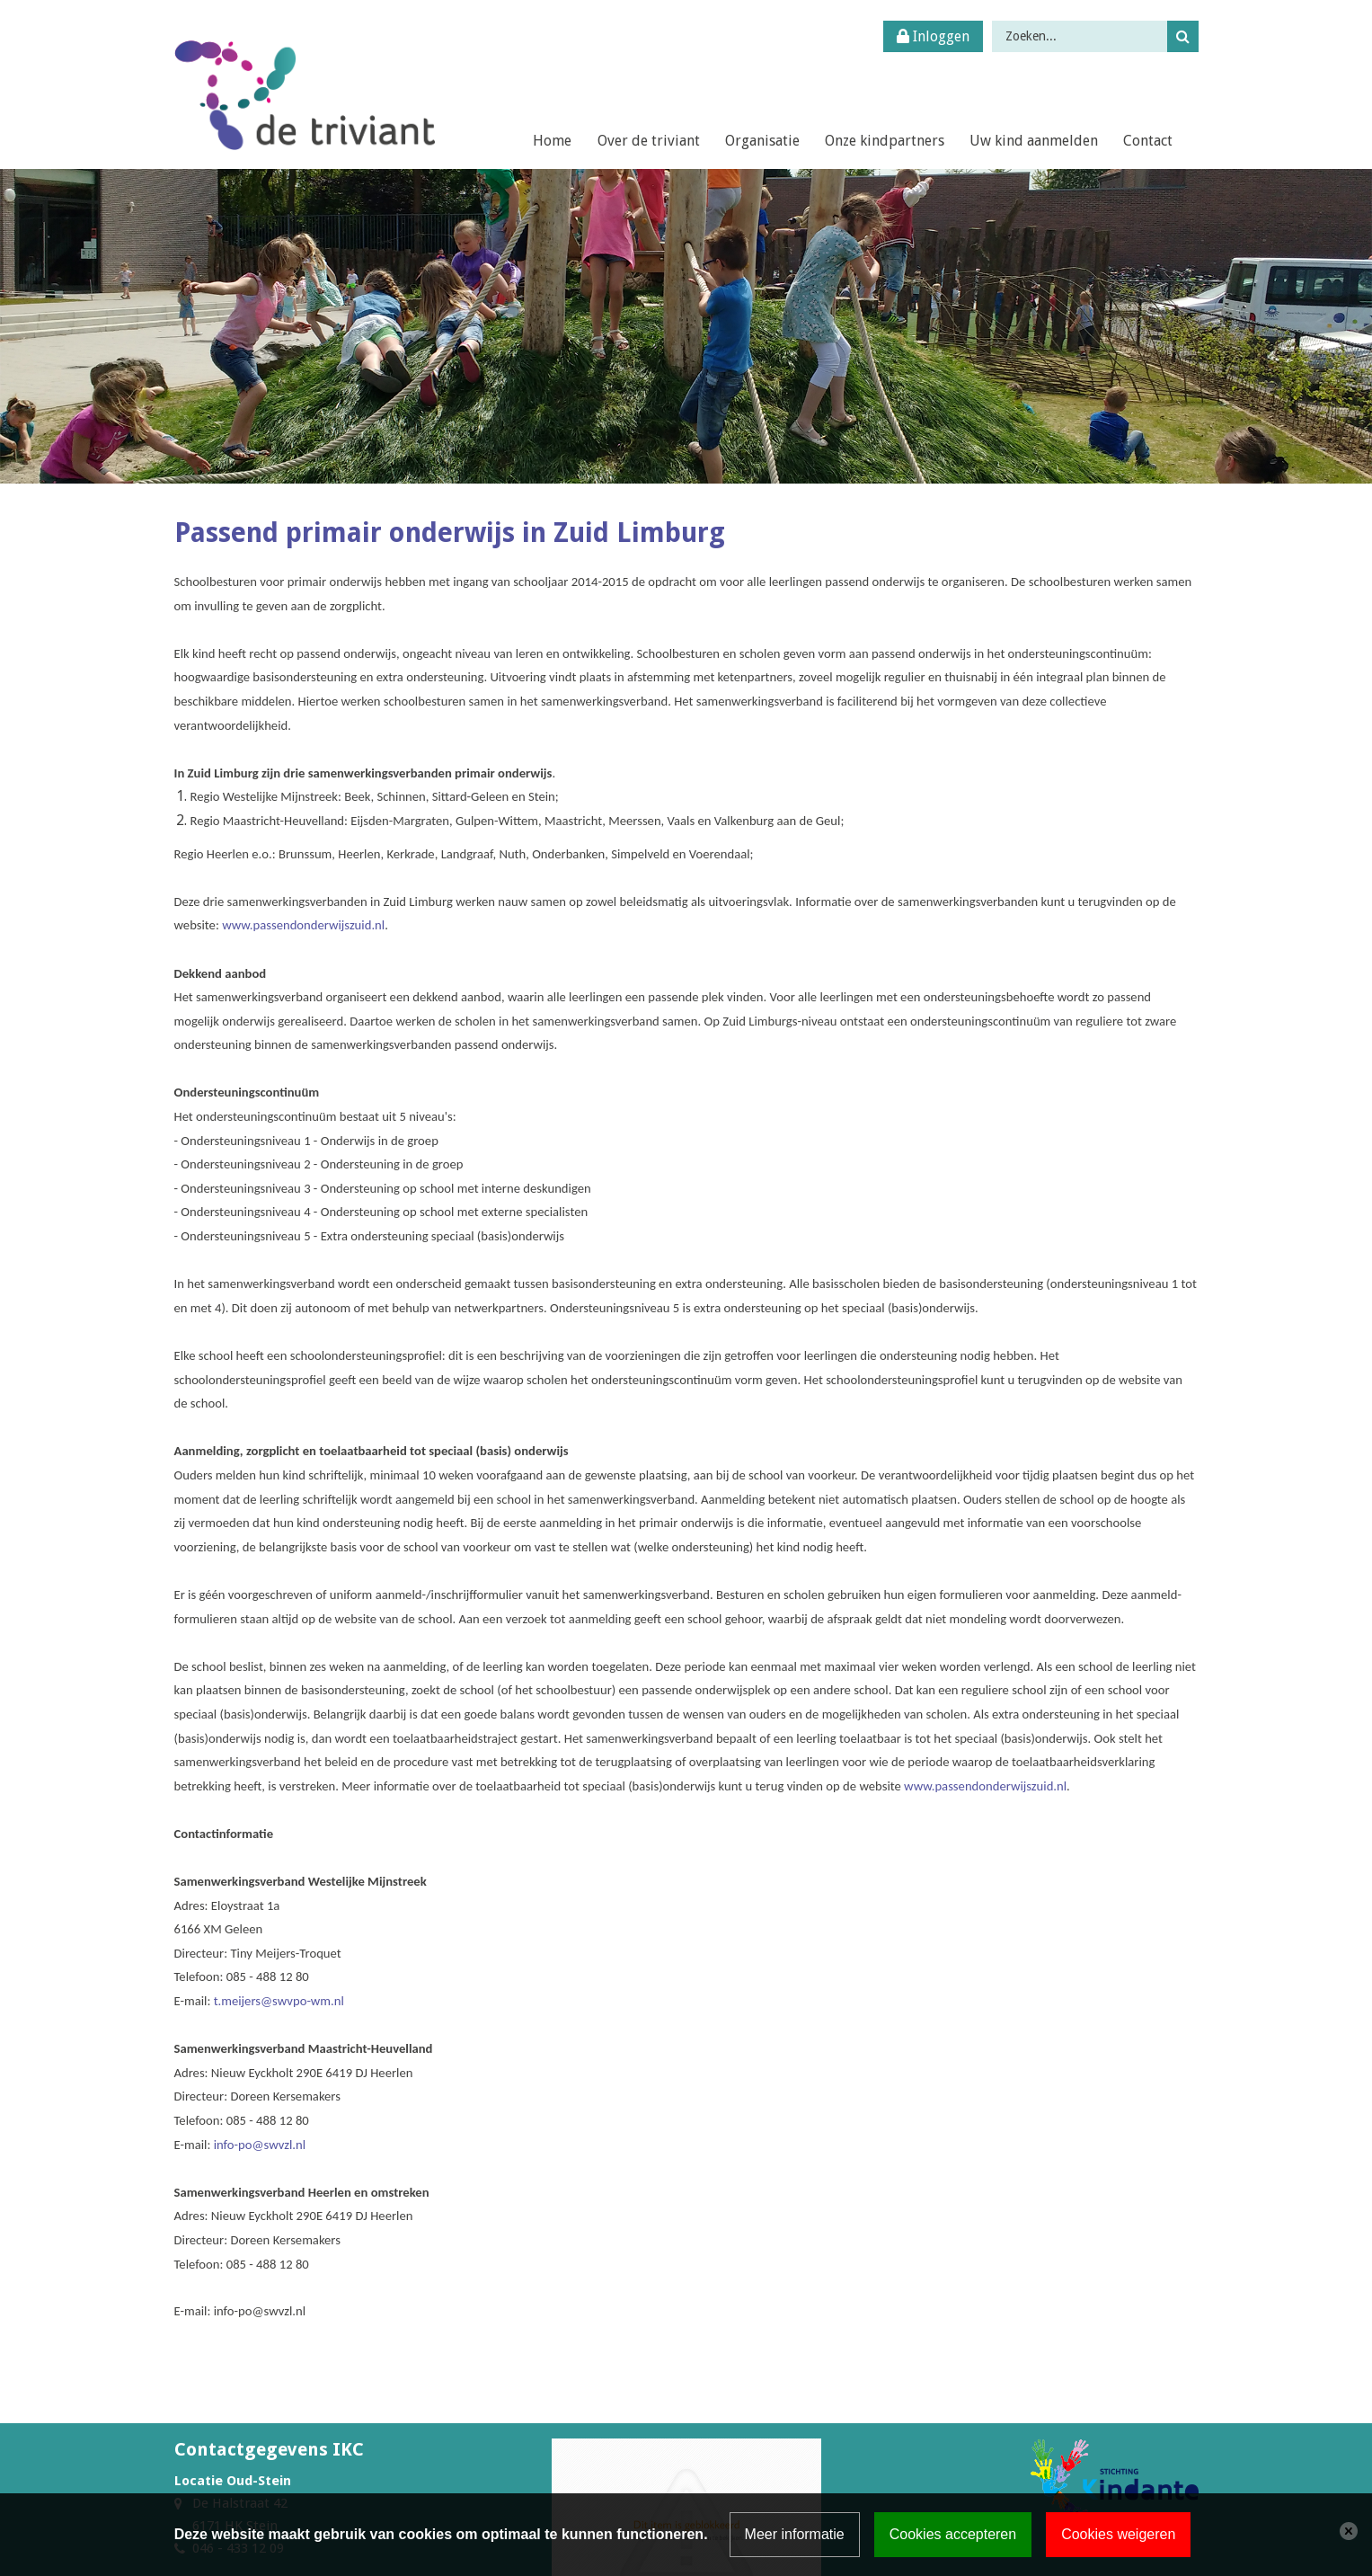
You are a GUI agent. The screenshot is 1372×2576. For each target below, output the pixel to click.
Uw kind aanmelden (1033, 140)
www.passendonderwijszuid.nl (303, 925)
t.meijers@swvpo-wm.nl (279, 2001)
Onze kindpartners (884, 140)
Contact (1148, 140)
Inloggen (933, 36)
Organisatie (762, 140)
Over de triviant (648, 140)
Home (552, 140)
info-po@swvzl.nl (259, 2144)
